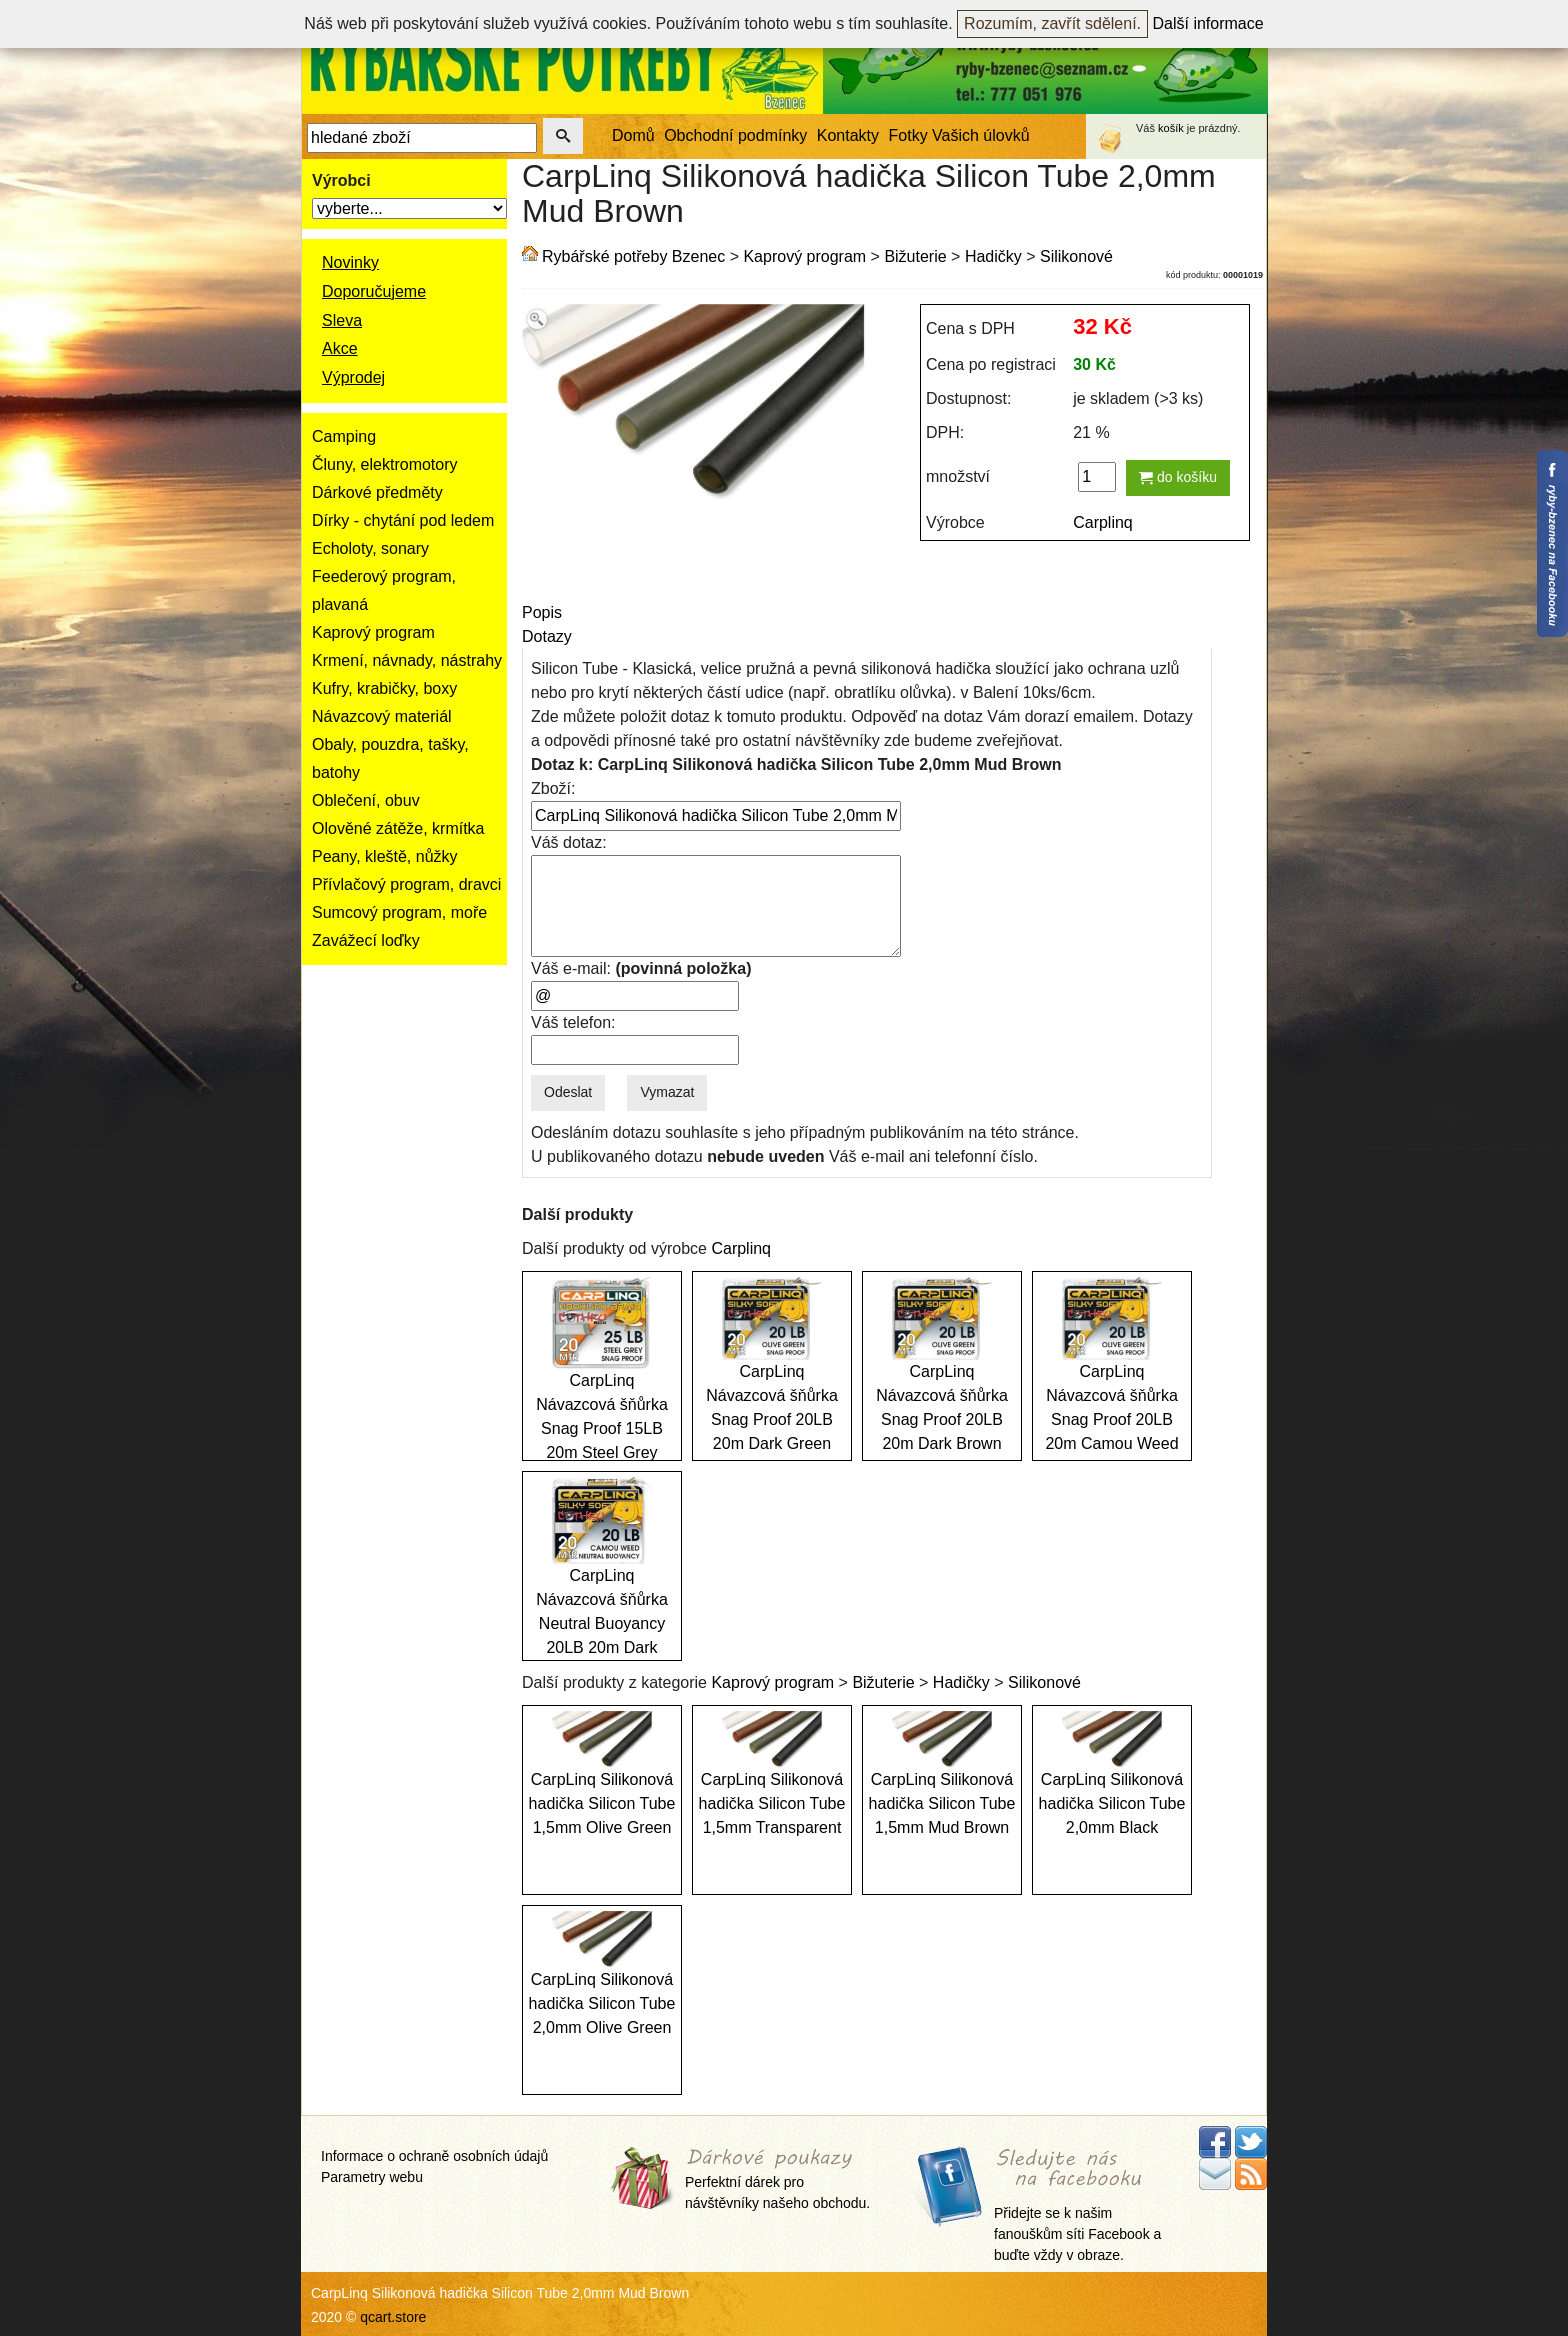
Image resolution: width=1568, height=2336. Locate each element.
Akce (340, 348)
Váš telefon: (573, 1022)
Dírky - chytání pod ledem (403, 520)
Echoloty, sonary (370, 548)
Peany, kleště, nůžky (385, 856)
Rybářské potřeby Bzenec (633, 256)
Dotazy (547, 636)
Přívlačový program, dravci (406, 884)
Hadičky (993, 256)
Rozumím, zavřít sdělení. (1052, 23)
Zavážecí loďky (366, 940)
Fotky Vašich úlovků (959, 135)
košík (1171, 128)
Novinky (350, 262)
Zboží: (553, 788)
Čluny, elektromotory (385, 464)
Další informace (1208, 23)
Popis (542, 612)
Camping (344, 436)
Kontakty (848, 135)
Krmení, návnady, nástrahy (407, 660)
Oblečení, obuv (366, 800)
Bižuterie (915, 256)
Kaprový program (373, 632)
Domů (633, 135)
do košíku (1178, 477)
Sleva (342, 320)
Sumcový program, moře (399, 912)
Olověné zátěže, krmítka (398, 828)
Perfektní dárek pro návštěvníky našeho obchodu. (777, 2180)
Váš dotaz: (569, 842)
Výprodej (353, 377)
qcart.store (393, 2317)
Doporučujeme (374, 291)
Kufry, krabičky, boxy (384, 688)
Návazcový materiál (382, 716)
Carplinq (1103, 522)
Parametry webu (372, 2177)
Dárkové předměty (377, 492)
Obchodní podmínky (735, 135)
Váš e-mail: (641, 968)
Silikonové (1076, 256)
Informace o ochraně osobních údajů (434, 2156)
